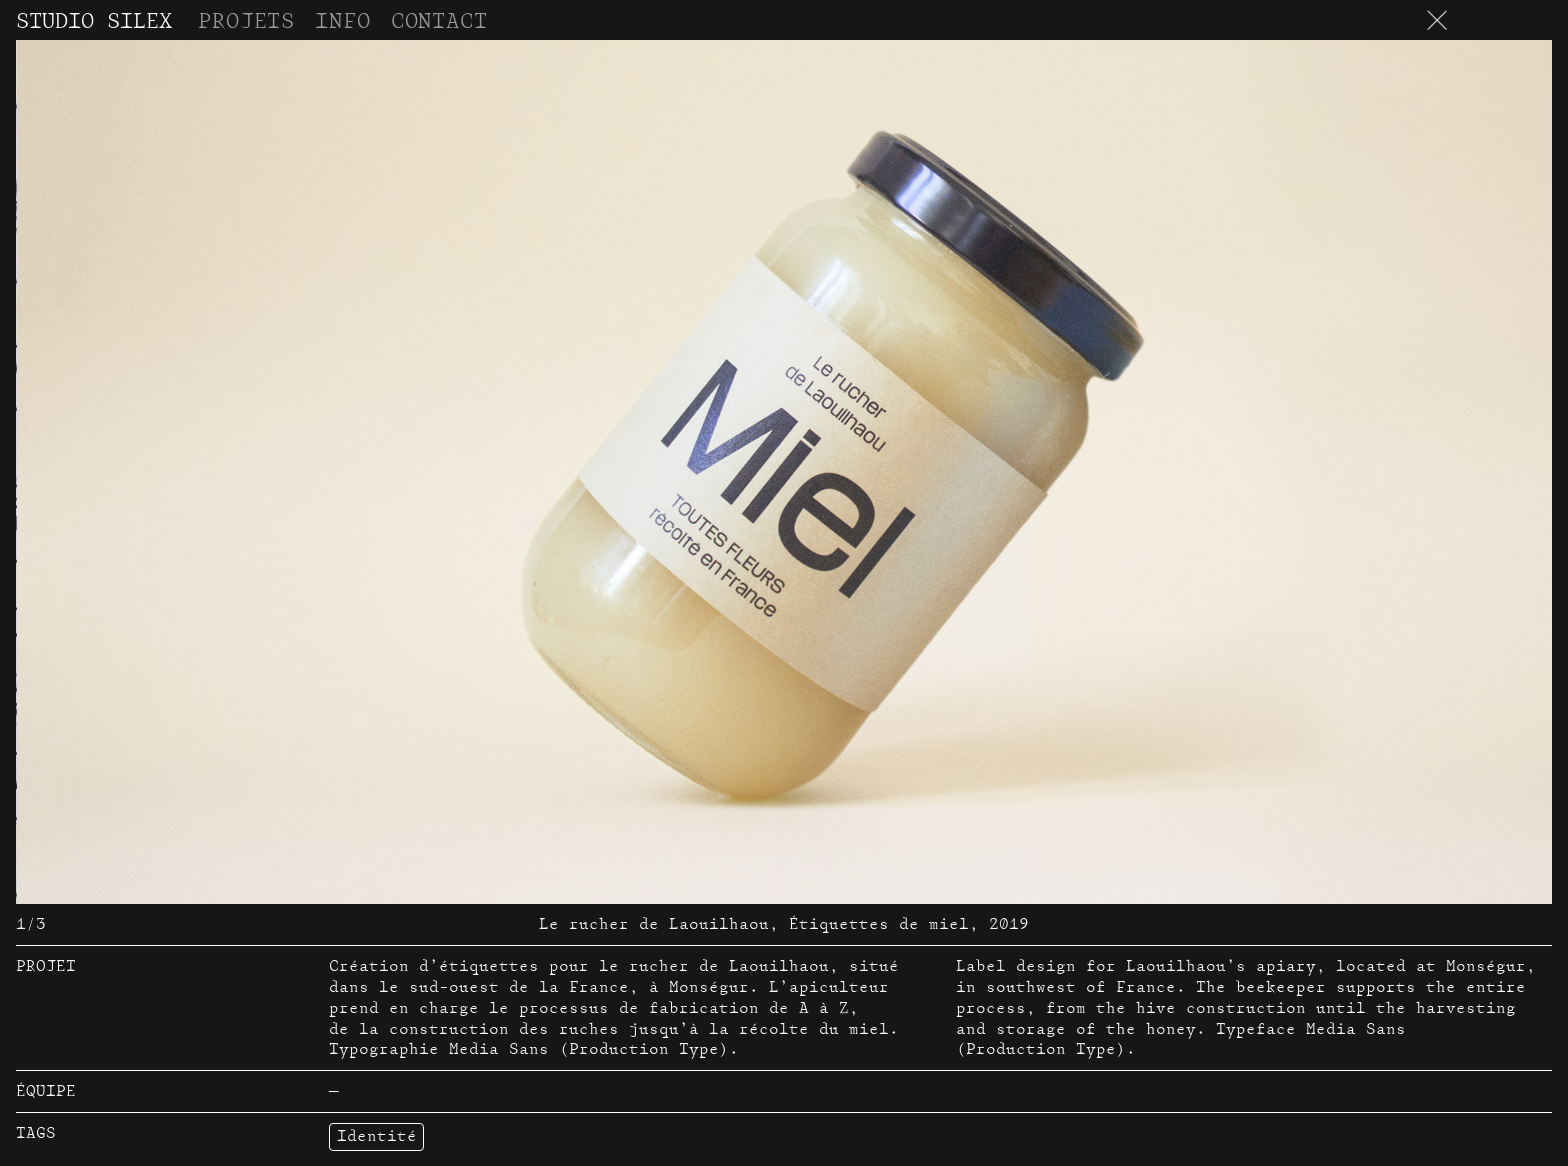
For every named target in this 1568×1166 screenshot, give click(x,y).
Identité (377, 1136)
